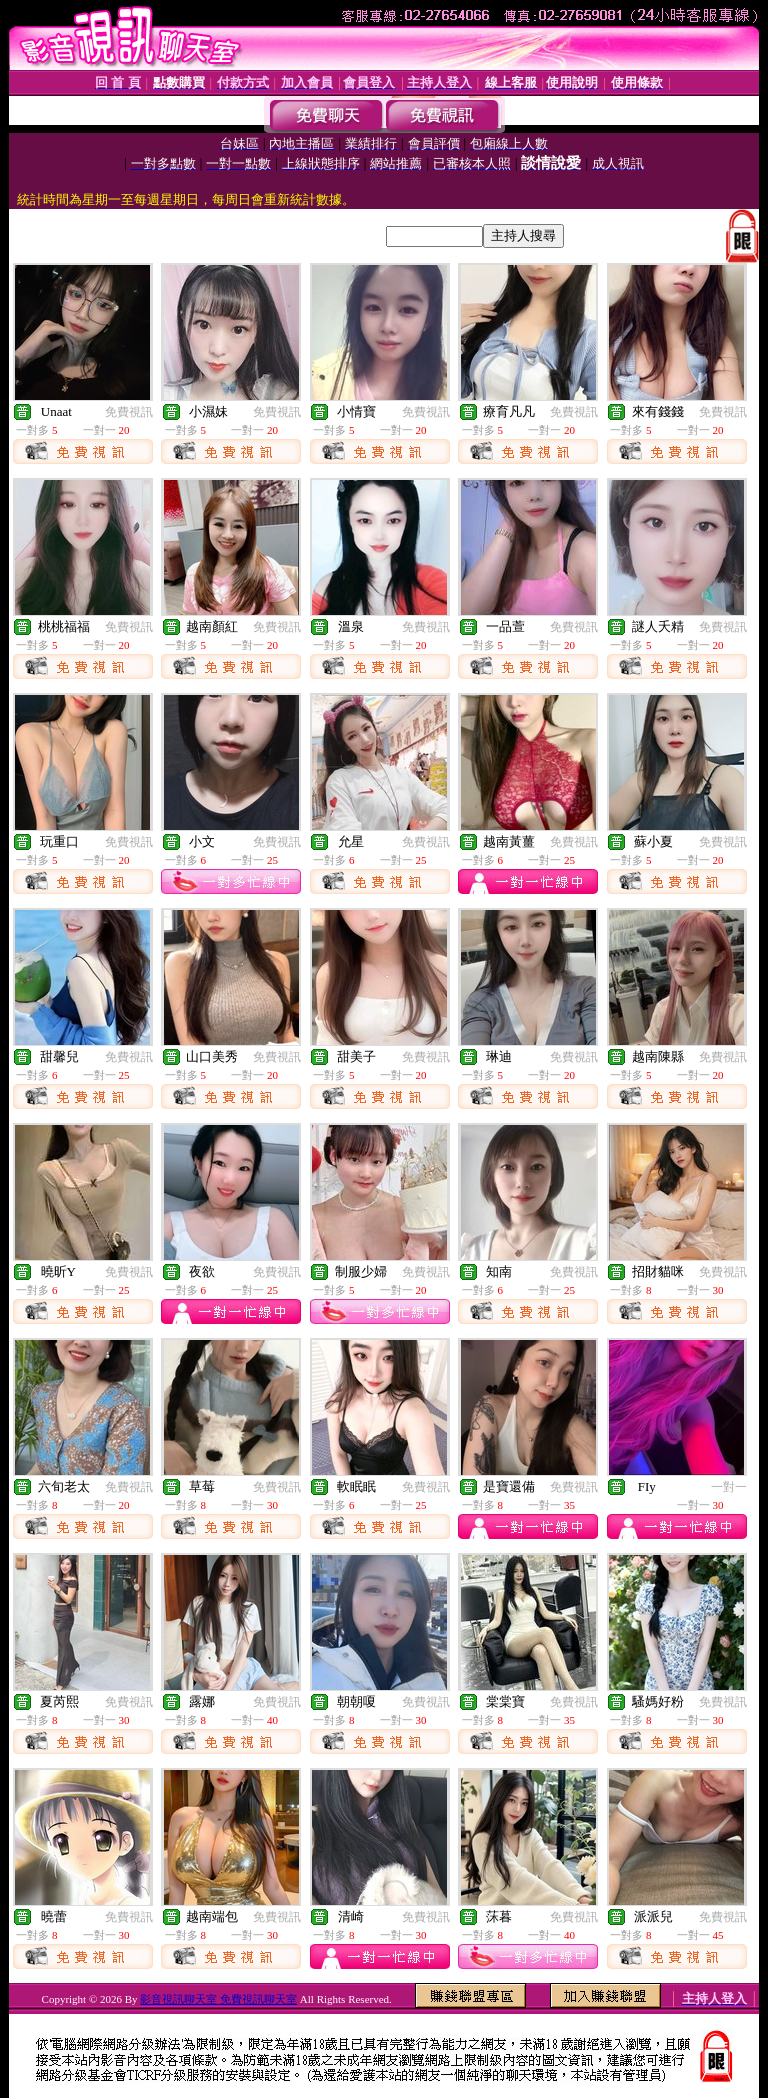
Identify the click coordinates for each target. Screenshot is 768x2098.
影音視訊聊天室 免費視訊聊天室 (218, 1999)
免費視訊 (129, 412)
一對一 (729, 1487)
